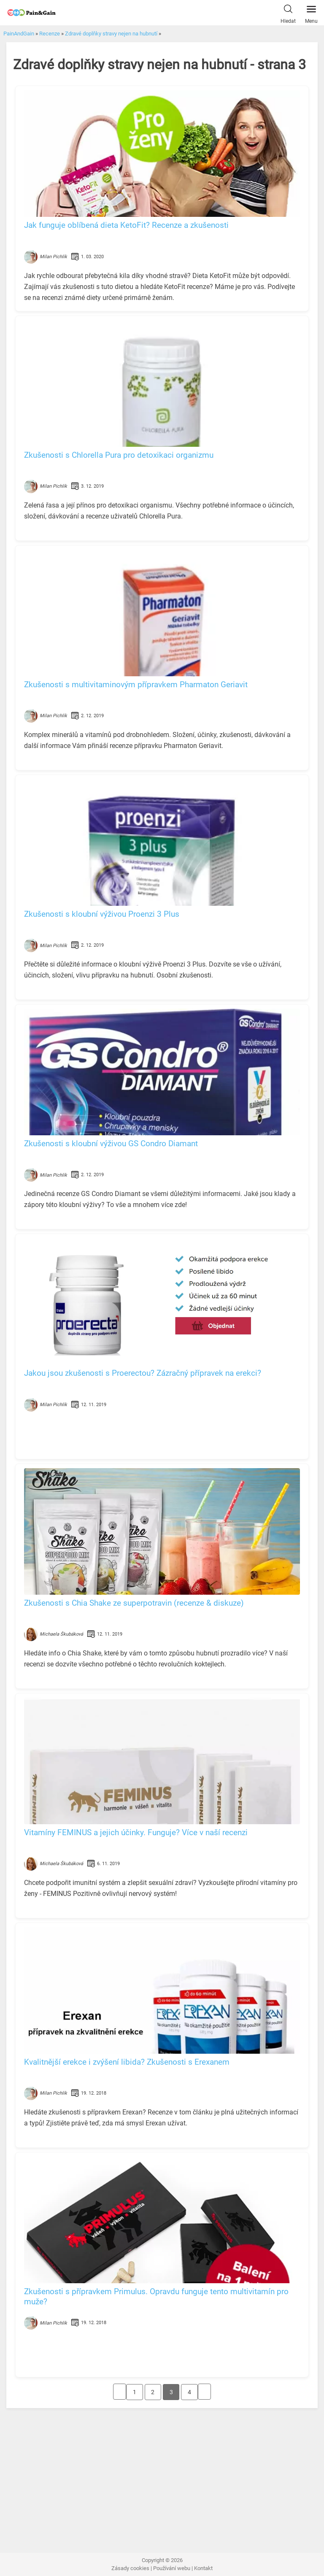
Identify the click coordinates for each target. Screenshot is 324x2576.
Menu (311, 12)
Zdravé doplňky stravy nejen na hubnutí (111, 33)
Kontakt (203, 2568)
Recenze (49, 33)
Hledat (288, 12)
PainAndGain (18, 33)
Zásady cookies (130, 2568)
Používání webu (171, 2568)
